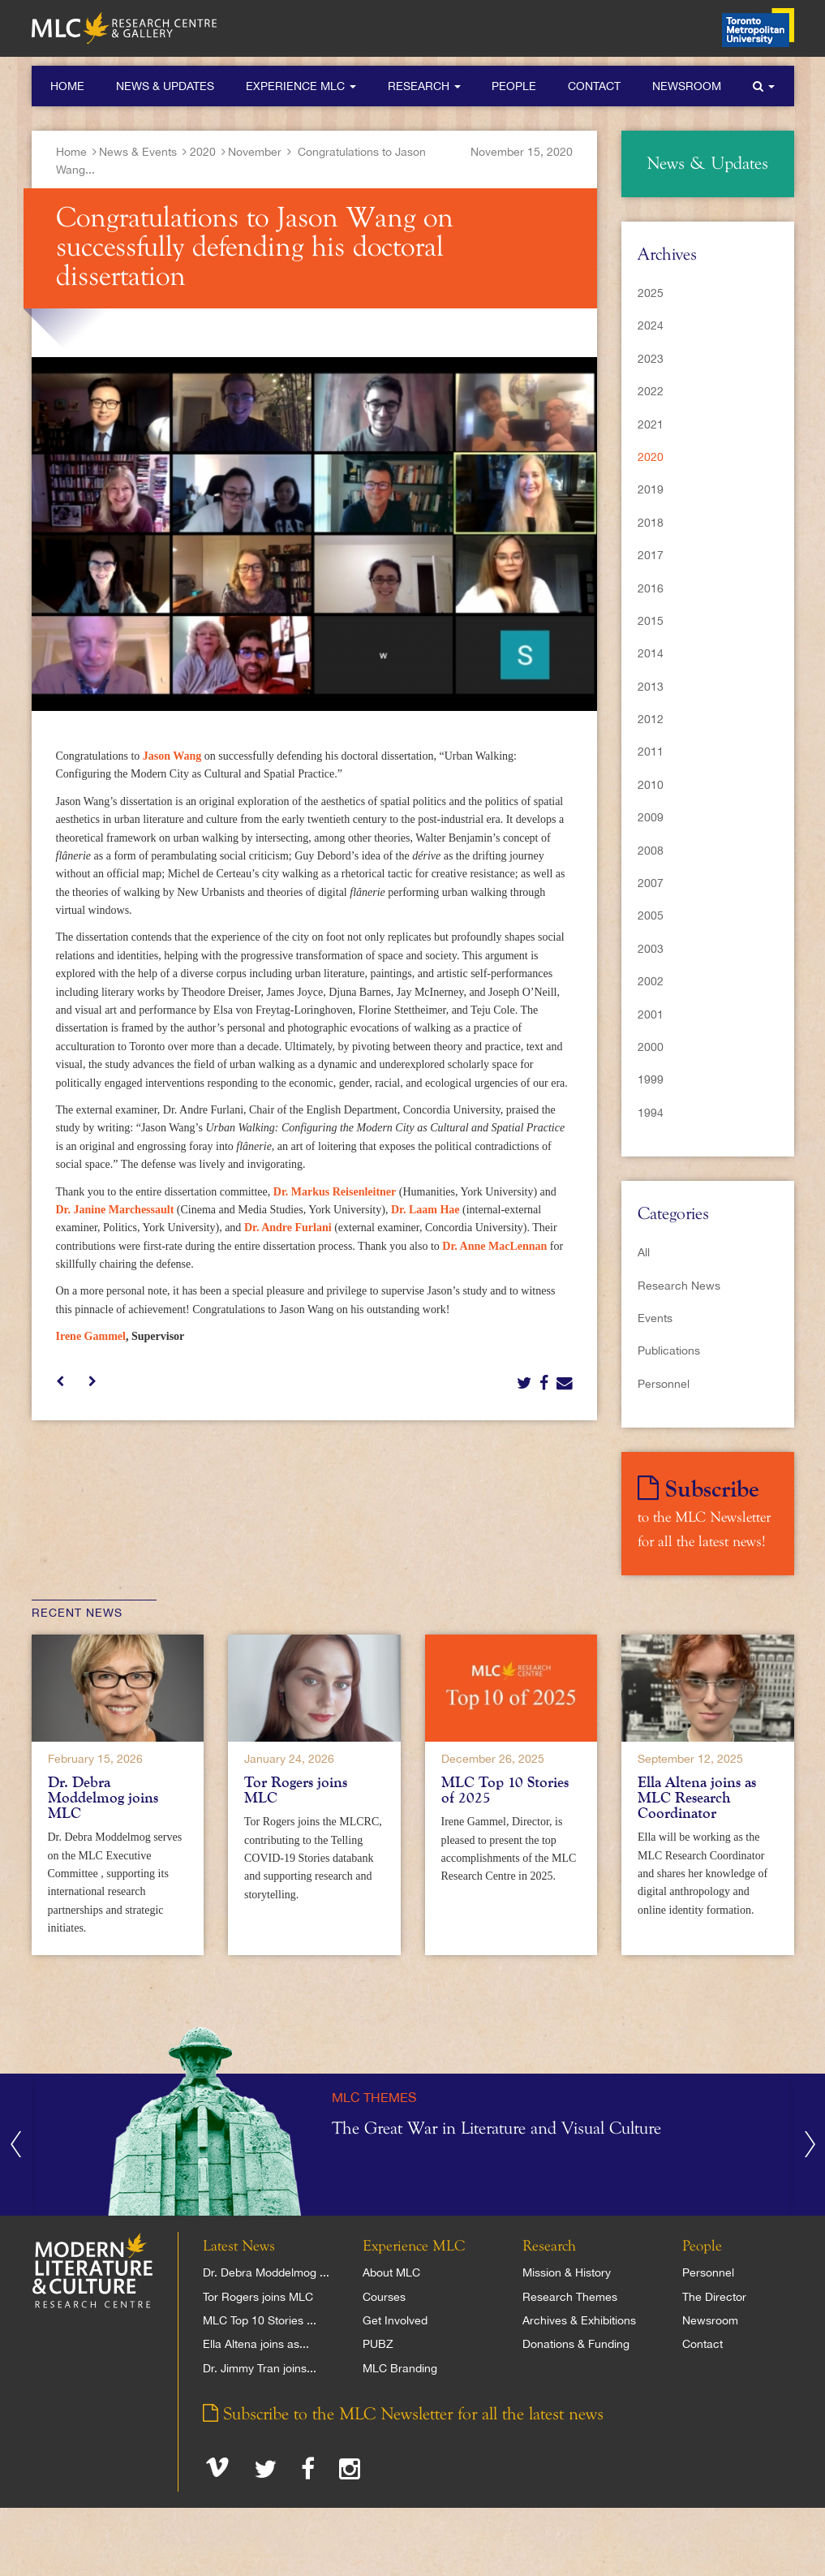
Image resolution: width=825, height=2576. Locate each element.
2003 (651, 948)
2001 (651, 1014)
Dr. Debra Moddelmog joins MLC (103, 1797)
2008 (651, 850)
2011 (651, 751)
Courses (384, 2296)
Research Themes (569, 2296)
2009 (651, 817)
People (514, 86)
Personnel (664, 1383)
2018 (651, 522)
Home (67, 86)
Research (424, 86)
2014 (651, 653)
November (254, 151)
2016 (651, 588)
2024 (651, 325)
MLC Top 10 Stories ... (259, 2320)
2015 (651, 620)
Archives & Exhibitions (579, 2320)
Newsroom (686, 86)
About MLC (391, 2272)
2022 (651, 391)
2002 (651, 981)
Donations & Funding (575, 2343)
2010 (651, 784)
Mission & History (566, 2272)
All (644, 1252)
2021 (651, 424)
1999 (651, 1079)
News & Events (138, 151)
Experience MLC (301, 86)
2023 (651, 358)
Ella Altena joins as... (256, 2343)
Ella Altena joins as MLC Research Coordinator (697, 1797)
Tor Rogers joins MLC (295, 1790)
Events (655, 1318)
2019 (651, 489)
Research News (679, 1285)
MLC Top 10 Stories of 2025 (505, 1790)
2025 (651, 292)
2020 (203, 151)
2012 (651, 719)
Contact (594, 86)
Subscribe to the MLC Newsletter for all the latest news (403, 2414)
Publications (669, 1350)
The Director (714, 2296)
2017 (651, 555)
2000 (651, 1046)
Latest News (239, 2246)
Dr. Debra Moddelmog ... (266, 2272)
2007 (651, 883)
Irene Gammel (91, 1336)
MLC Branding (400, 2368)
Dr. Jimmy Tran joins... (259, 2368)
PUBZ (378, 2343)
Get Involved (395, 2320)
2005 (651, 915)
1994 (651, 1112)
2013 (651, 686)
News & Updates (165, 86)
